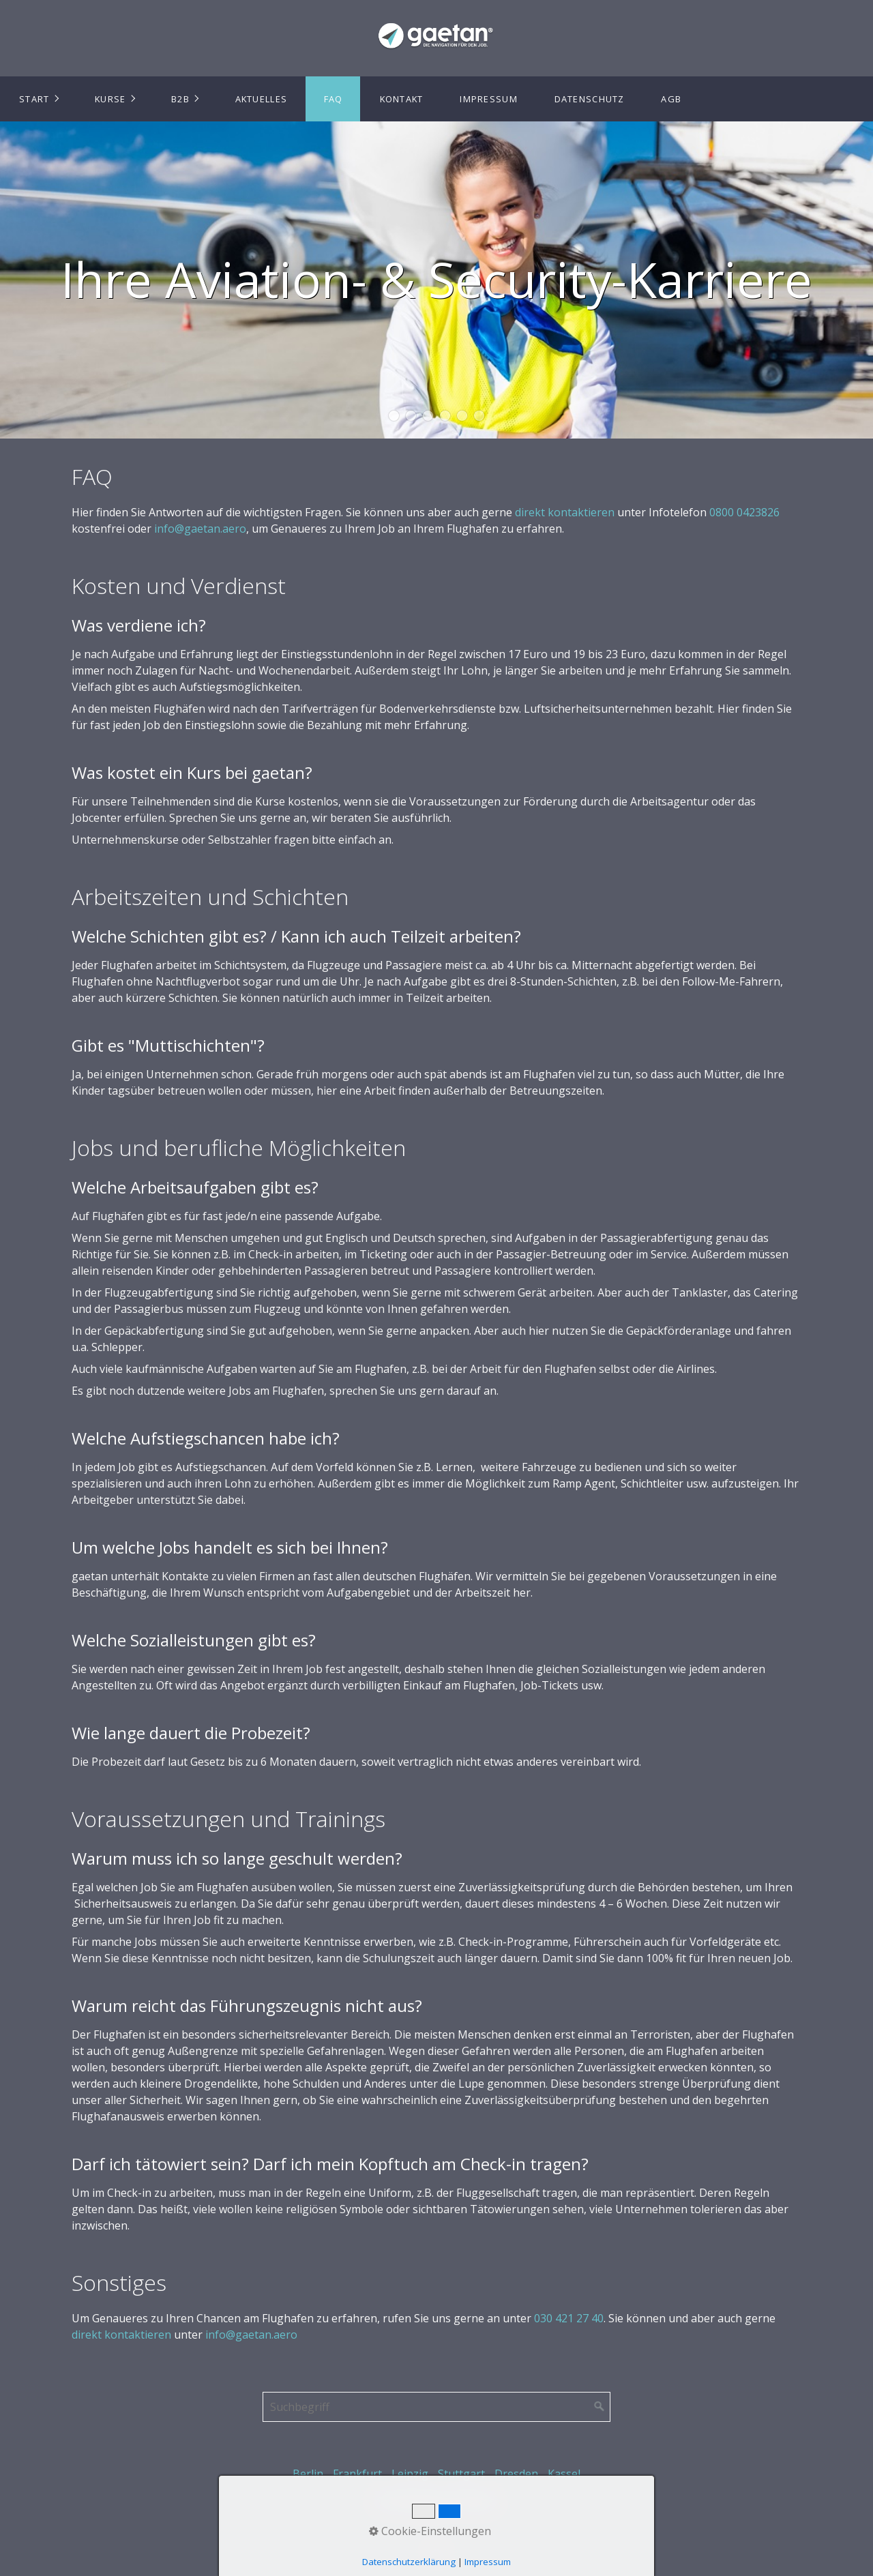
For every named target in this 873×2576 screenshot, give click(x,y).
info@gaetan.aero (200, 528)
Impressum (489, 99)
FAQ (333, 99)
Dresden (516, 2473)
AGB (671, 99)
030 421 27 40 (569, 2318)
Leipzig (409, 2473)
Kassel (564, 2473)
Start (34, 99)
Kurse (110, 99)
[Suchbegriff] (436, 2407)
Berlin (308, 2473)
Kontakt (402, 99)
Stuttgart (461, 2473)
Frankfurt (357, 2473)
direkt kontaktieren (565, 512)
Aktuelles (261, 99)
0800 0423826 (744, 512)
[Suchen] (599, 2407)
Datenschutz (589, 99)
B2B (180, 99)
